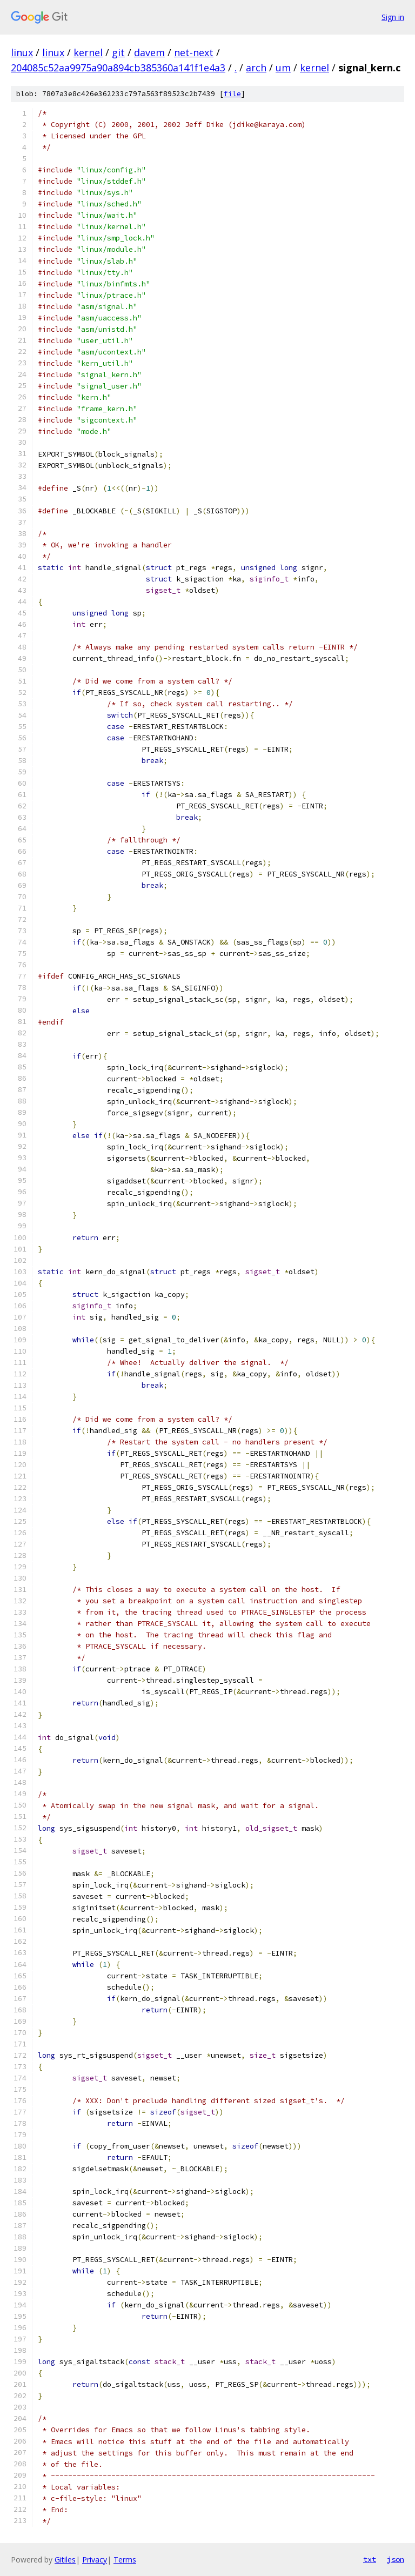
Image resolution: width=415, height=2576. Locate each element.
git (118, 52)
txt (369, 2559)
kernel (88, 52)
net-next (193, 52)
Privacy (94, 2559)
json (395, 2559)
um (283, 67)
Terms (124, 2559)
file (232, 93)
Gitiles (65, 2559)
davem (149, 52)
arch (256, 67)
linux (22, 52)
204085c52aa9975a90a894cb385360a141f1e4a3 (118, 67)
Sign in (392, 17)
